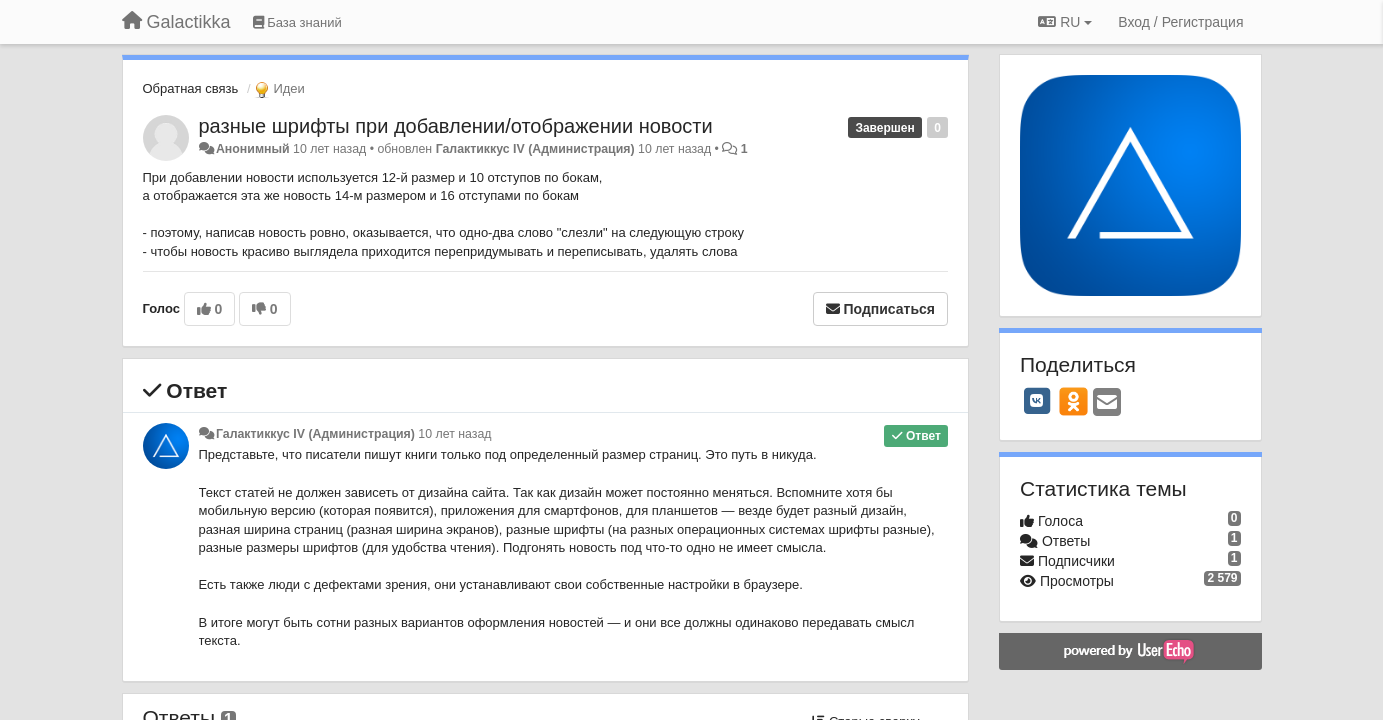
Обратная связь (191, 88)
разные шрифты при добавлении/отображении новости (456, 126)
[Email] (1107, 403)
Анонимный (253, 149)
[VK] (1037, 401)
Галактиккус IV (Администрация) (535, 149)
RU (1065, 22)
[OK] (1073, 401)
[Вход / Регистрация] (1180, 22)
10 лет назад (454, 434)
